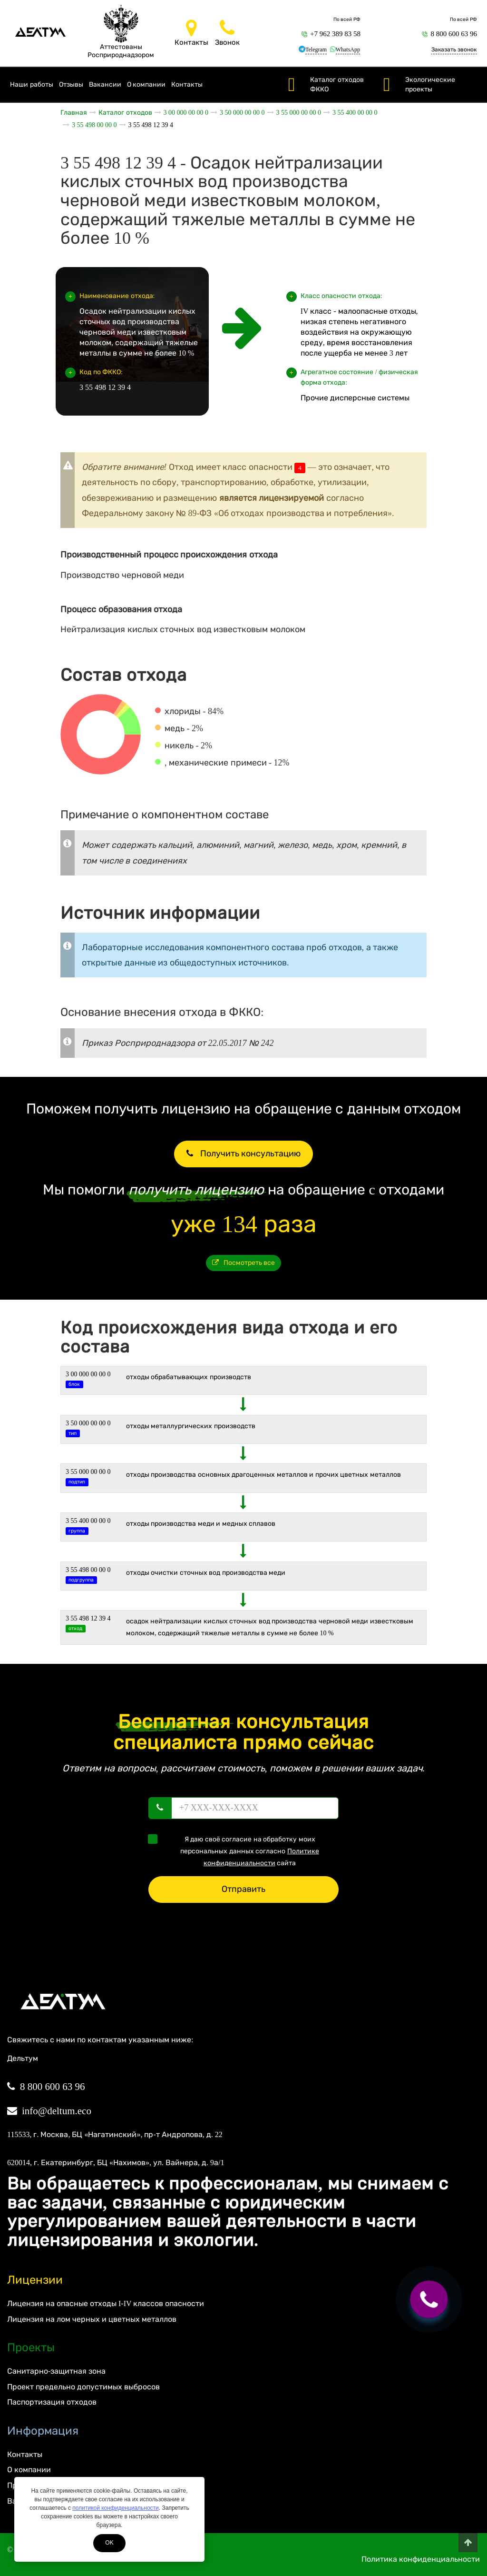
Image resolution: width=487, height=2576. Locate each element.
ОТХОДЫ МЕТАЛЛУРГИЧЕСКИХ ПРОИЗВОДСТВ (190, 1426)
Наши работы (31, 84)
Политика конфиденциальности (420, 2559)
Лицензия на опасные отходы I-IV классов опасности (105, 2303)
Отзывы (71, 84)
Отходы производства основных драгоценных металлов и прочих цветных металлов (263, 1474)
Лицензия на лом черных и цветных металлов (91, 2319)
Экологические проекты (430, 84)
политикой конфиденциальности (115, 2508)
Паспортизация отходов (52, 2402)
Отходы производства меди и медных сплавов (201, 1523)
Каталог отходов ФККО (337, 84)
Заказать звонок (454, 49)
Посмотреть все (243, 1262)
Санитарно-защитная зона (56, 2371)
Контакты (187, 84)
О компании (146, 84)
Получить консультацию (243, 1153)
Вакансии (105, 84)
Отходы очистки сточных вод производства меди (206, 1572)
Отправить (243, 1889)
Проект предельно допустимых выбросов (83, 2387)
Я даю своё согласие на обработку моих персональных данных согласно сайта (236, 1850)
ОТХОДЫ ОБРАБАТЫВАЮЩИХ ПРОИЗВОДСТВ (188, 1377)
